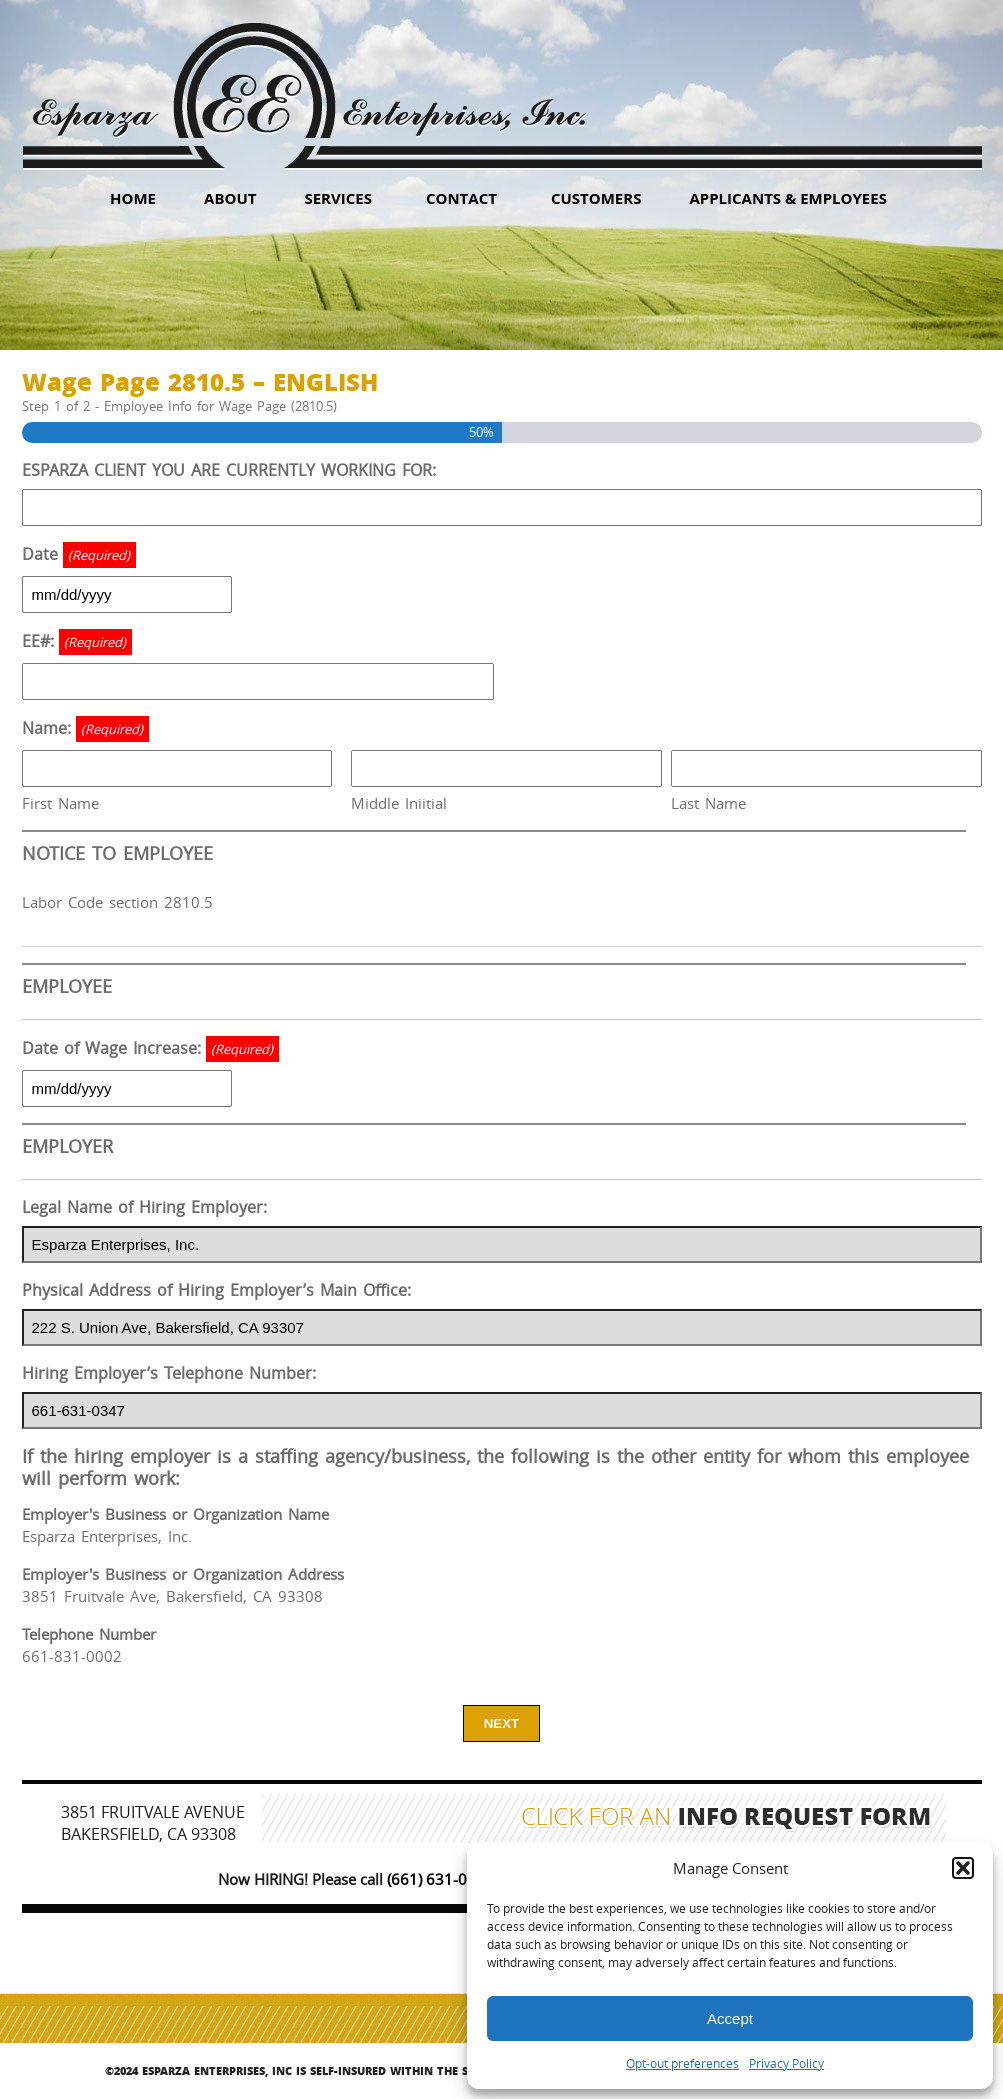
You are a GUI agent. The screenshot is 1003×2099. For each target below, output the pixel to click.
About (230, 198)
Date (79, 555)
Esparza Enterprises (308, 80)
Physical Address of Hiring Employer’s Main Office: (216, 1290)
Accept (730, 2018)
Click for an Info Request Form (726, 1819)
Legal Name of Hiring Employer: (144, 1207)
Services (338, 198)
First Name (60, 803)
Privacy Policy (786, 2063)
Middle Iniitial (399, 803)
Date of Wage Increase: (150, 1049)
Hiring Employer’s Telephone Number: (169, 1373)
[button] (963, 1868)
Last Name (708, 803)
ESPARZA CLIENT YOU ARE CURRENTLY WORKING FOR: (229, 470)
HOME (133, 198)
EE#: (77, 642)
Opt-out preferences (682, 2063)
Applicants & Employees (788, 198)
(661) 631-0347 (440, 1879)
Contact (461, 198)
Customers (596, 198)
